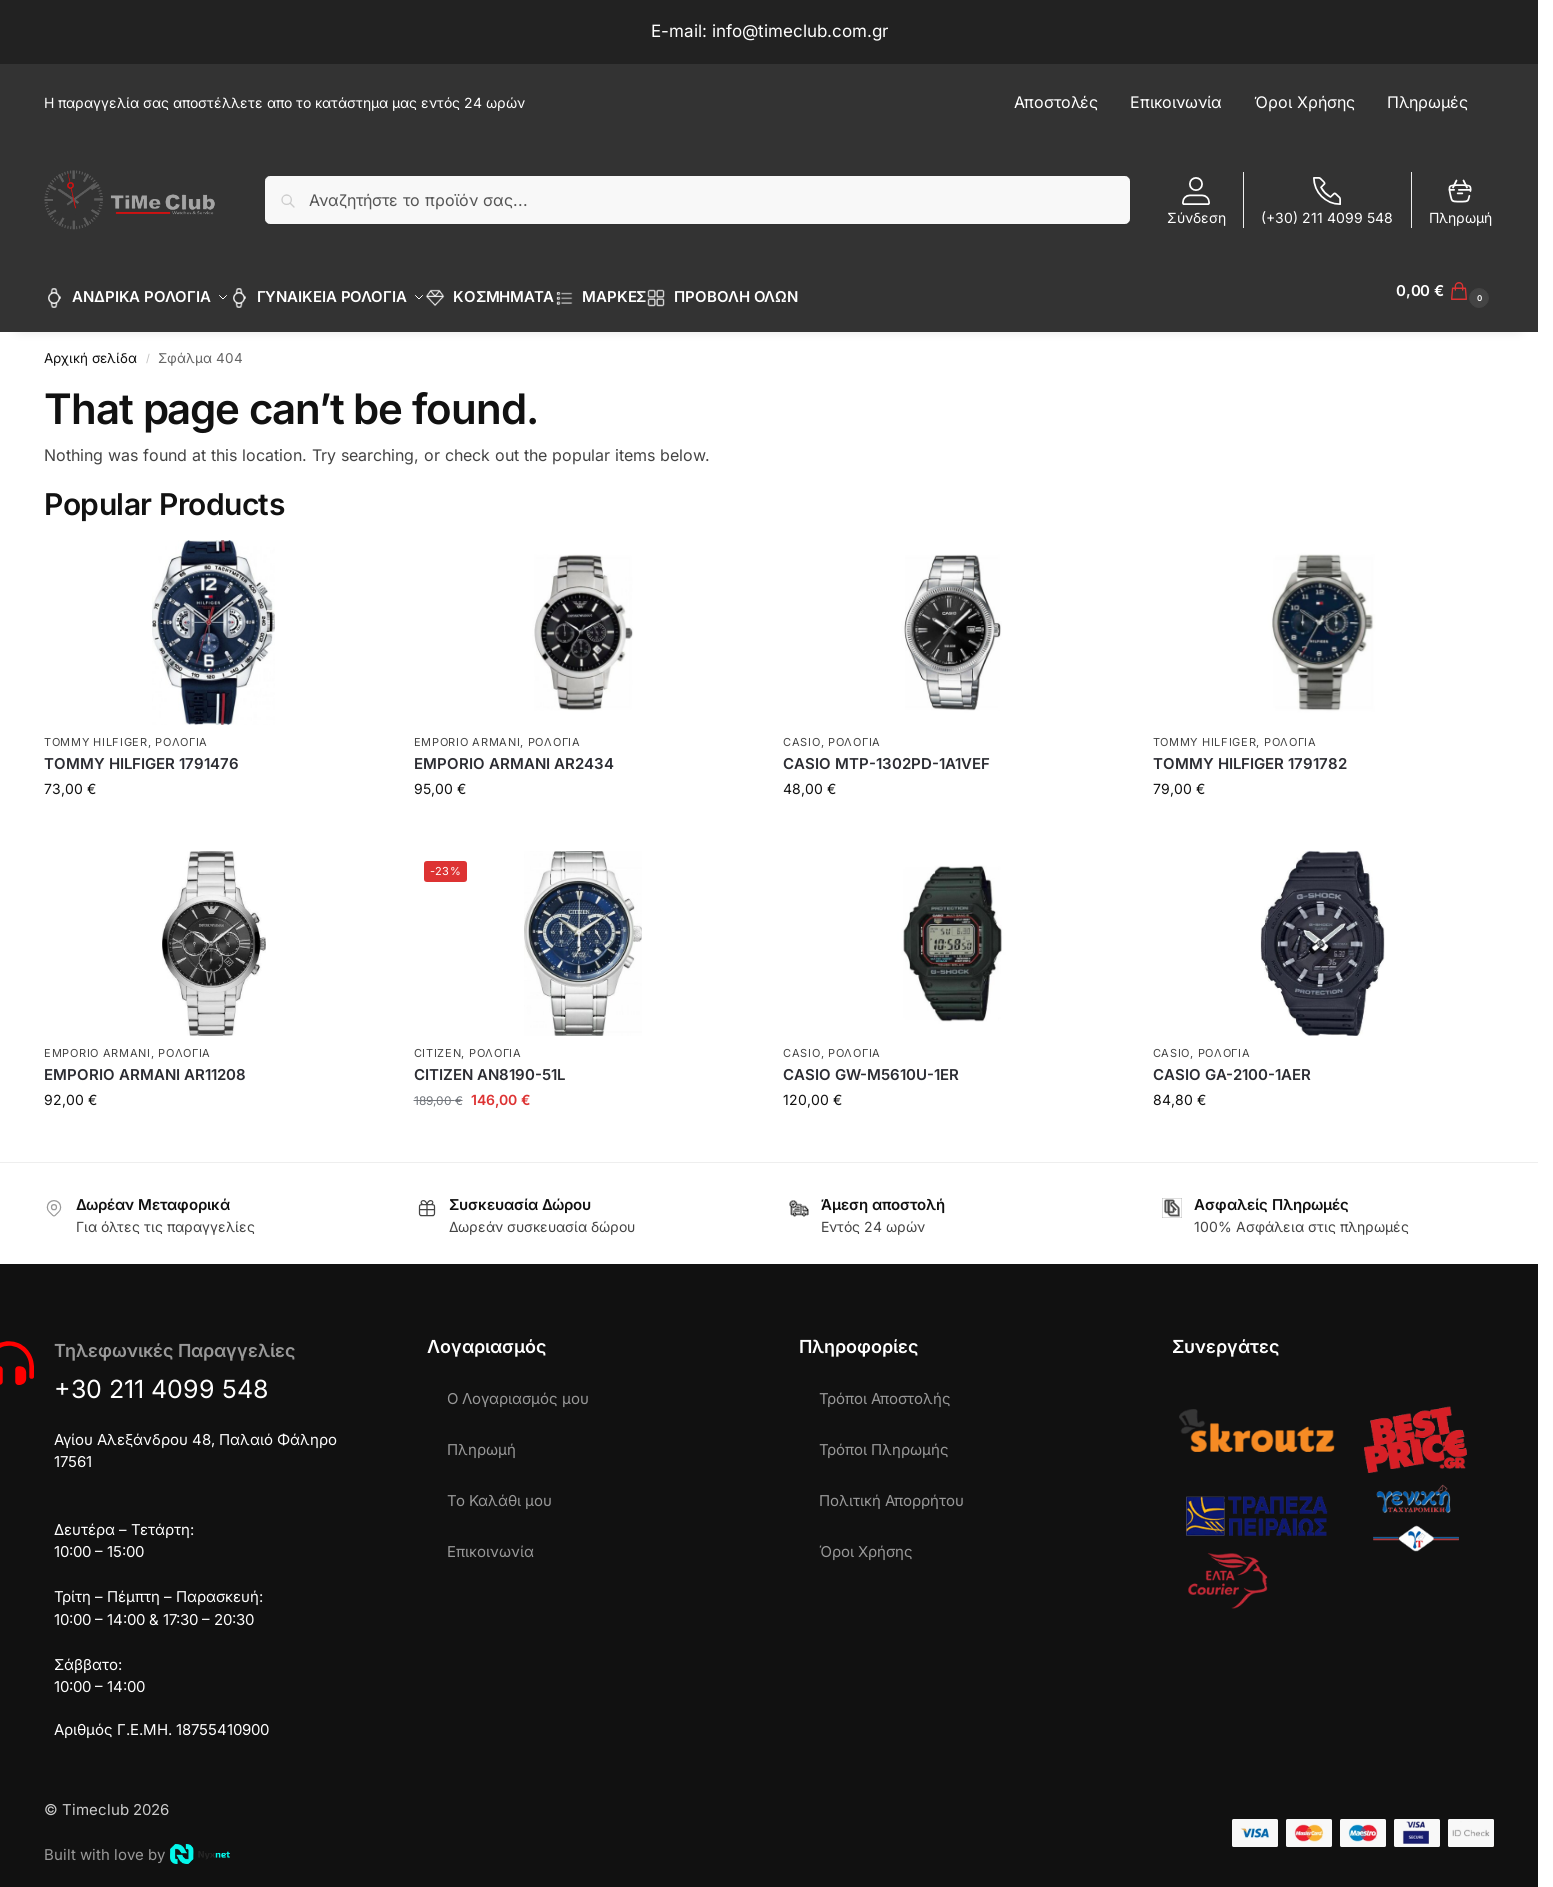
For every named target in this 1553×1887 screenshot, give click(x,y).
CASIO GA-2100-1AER (1232, 1063)
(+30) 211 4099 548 (1327, 201)
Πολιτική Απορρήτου (891, 1489)
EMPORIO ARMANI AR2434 (514, 752)
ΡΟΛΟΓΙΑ (181, 731)
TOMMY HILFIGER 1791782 (1250, 752)
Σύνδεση (1196, 201)
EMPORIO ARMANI (467, 731)
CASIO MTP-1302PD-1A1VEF (886, 752)
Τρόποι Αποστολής (885, 1387)
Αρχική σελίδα (90, 347)
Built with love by (137, 1843)
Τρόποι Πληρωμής (884, 1438)
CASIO (802, 731)
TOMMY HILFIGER (96, 731)
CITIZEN (438, 1041)
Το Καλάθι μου (499, 1489)
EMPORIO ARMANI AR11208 (145, 1063)
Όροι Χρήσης (866, 1540)
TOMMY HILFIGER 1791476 (141, 752)
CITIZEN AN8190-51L (489, 1063)
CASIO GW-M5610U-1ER (871, 1063)
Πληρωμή (1460, 201)
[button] (1445, 291)
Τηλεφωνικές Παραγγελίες (174, 1339)
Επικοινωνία (490, 1540)
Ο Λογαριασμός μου (518, 1387)
